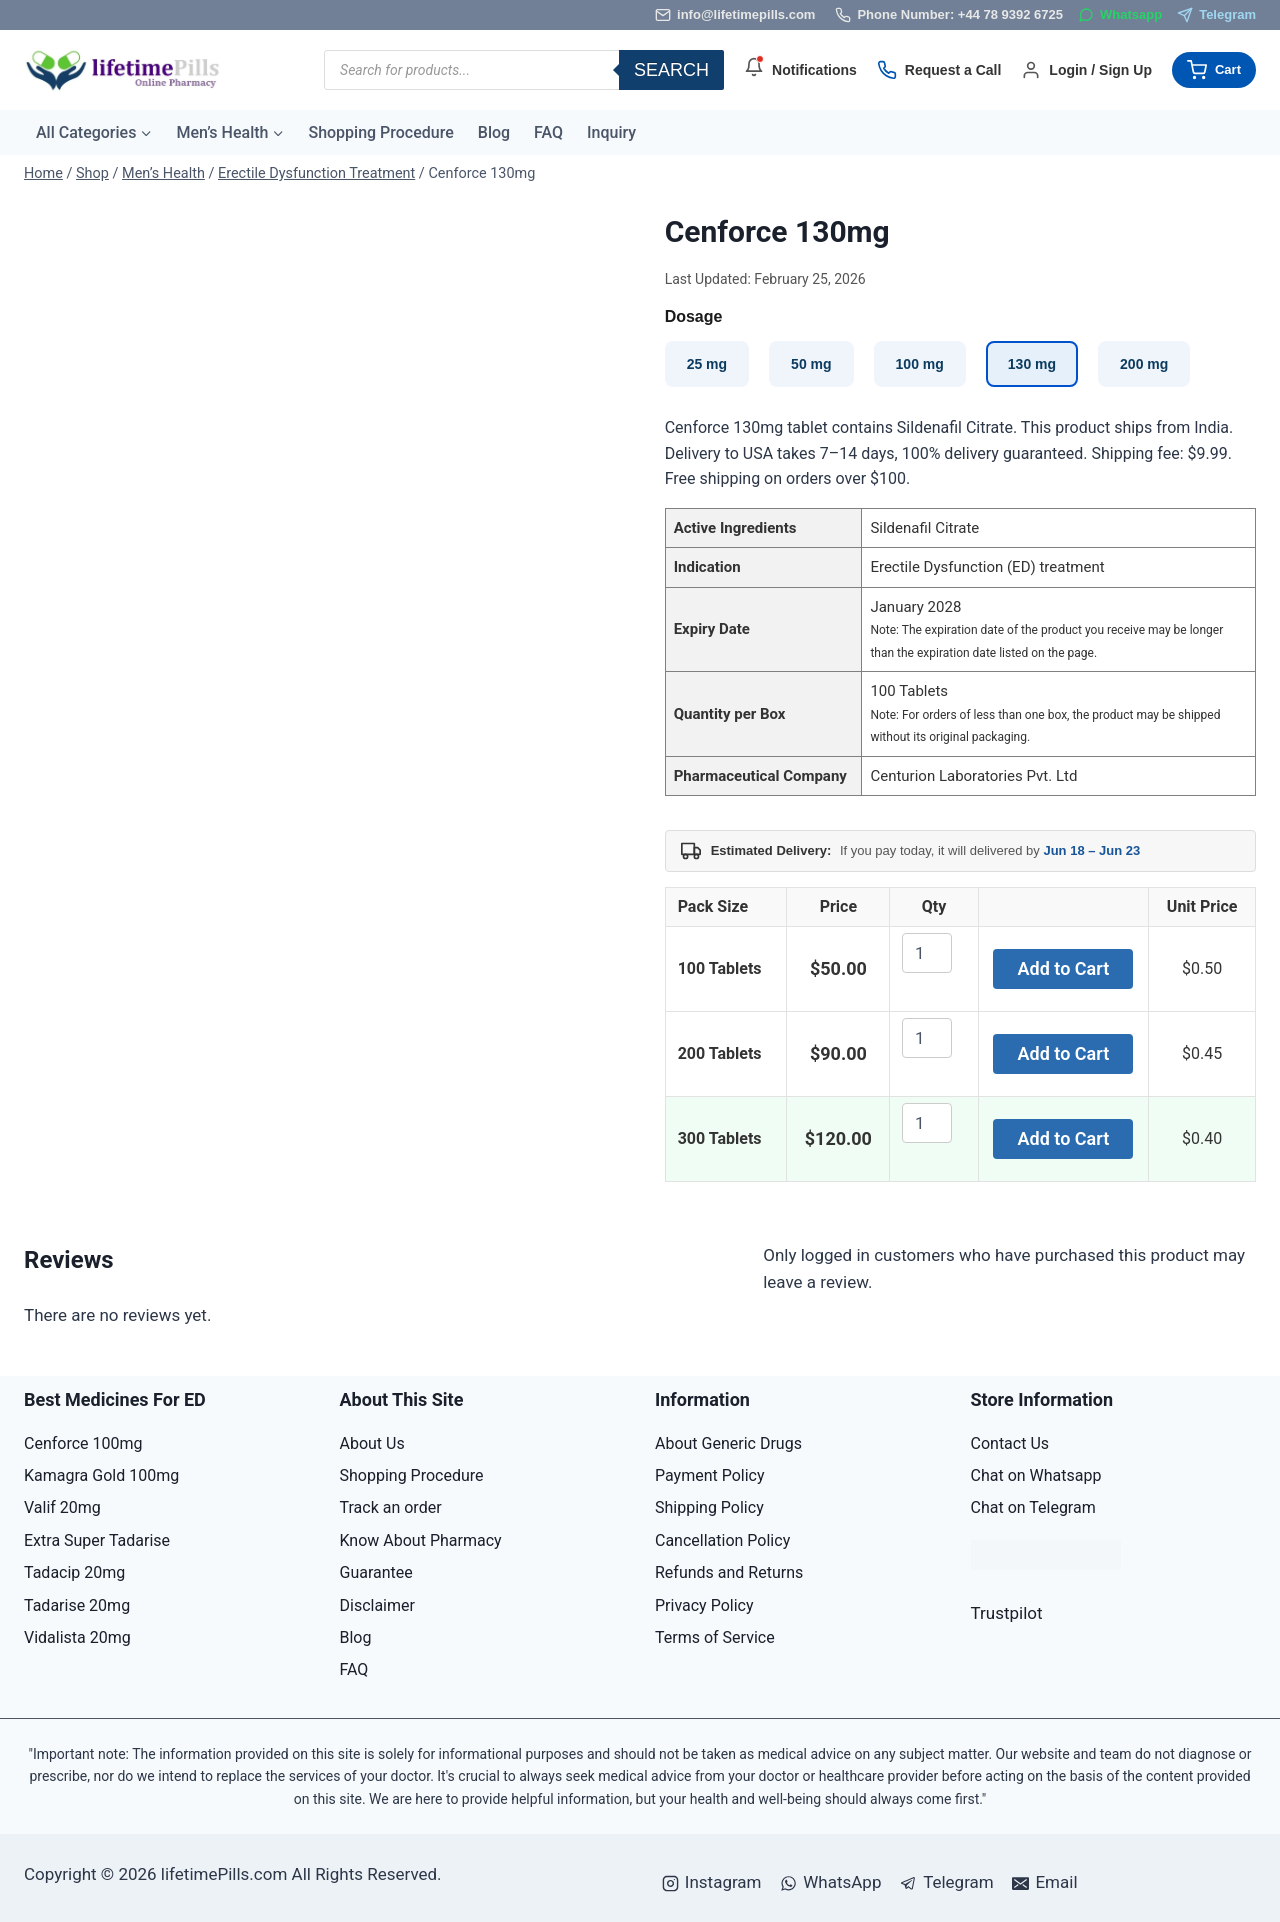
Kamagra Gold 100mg (101, 1475)
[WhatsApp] (1120, 15)
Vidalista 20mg (77, 1637)
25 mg (707, 364)
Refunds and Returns (729, 1572)
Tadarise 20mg (77, 1605)
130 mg (1032, 364)
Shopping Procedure (380, 132)
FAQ (548, 132)
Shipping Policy (709, 1507)
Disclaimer (377, 1605)
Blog (494, 132)
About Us (372, 1443)
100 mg (920, 364)
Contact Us (1010, 1443)
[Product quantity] (927, 953)
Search (671, 70)
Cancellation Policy (722, 1540)
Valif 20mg (62, 1507)
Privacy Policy (704, 1605)
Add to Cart (1064, 968)
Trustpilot (1007, 1613)
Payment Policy (710, 1475)
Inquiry (611, 132)
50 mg (811, 364)
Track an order (391, 1507)
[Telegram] (1216, 15)
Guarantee (376, 1572)
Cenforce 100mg (83, 1443)
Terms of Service (715, 1637)
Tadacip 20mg (74, 1572)
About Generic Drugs (728, 1443)
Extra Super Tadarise (97, 1540)
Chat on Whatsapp (1036, 1475)
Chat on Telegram (1033, 1507)
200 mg (1144, 364)
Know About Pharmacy (421, 1540)
